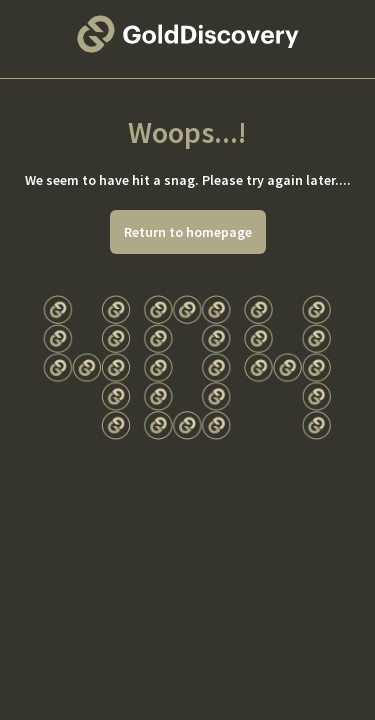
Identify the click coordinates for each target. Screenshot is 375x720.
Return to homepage (188, 232)
